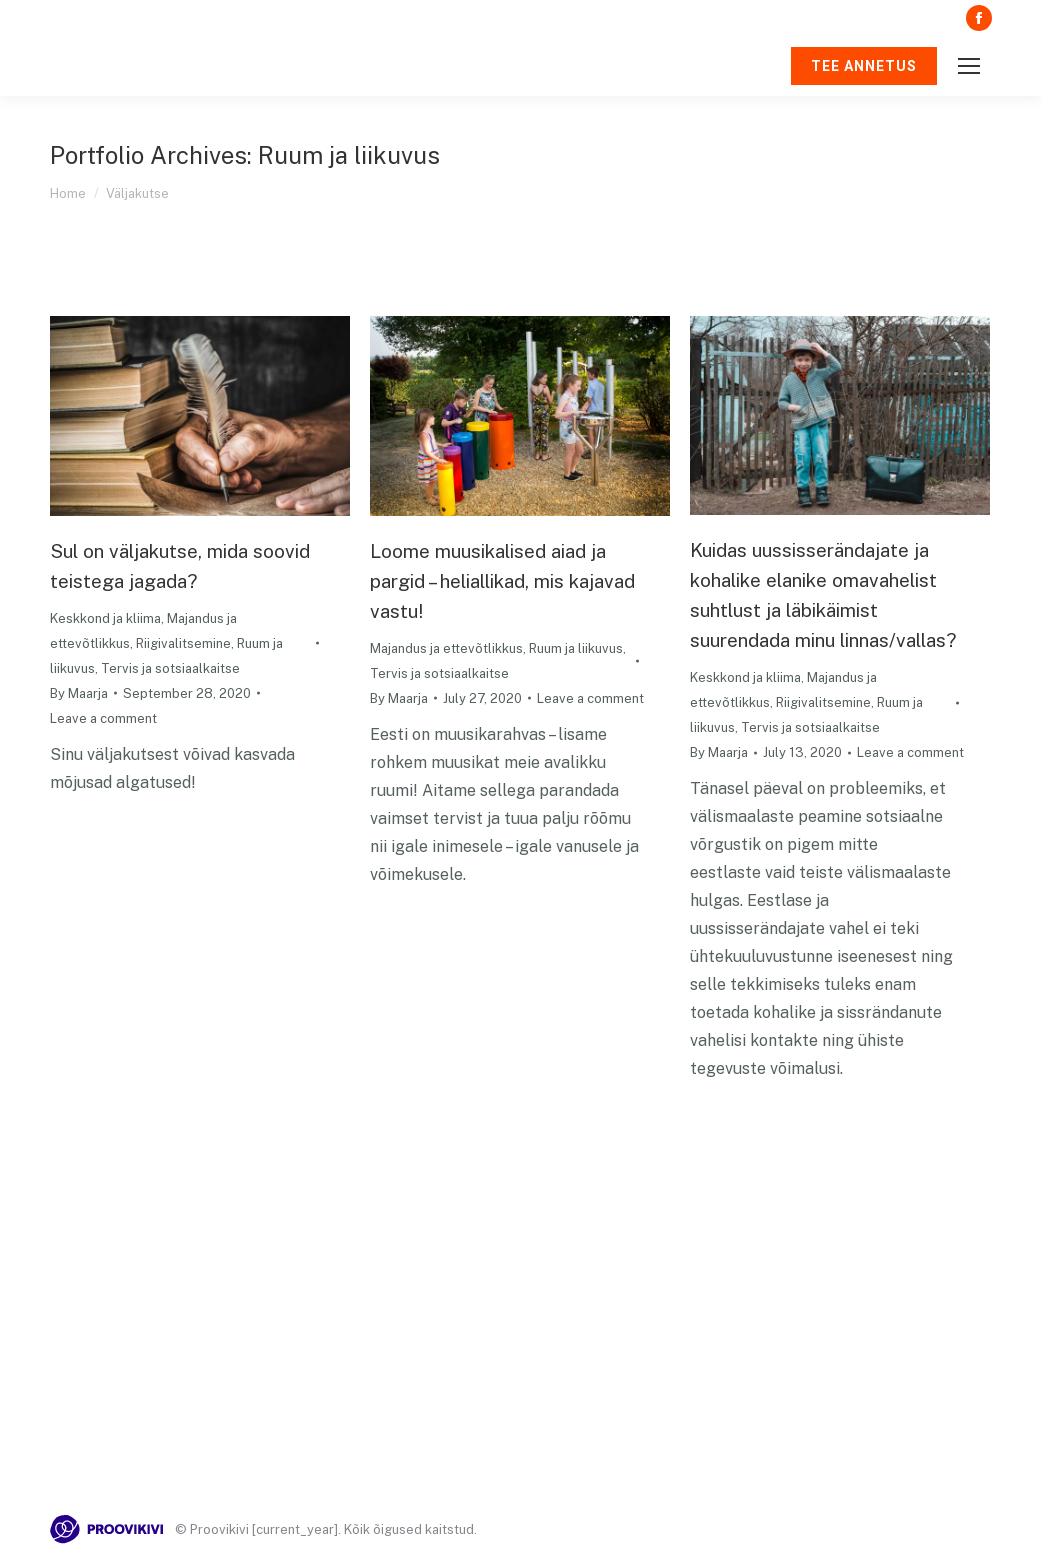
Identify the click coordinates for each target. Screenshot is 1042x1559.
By (79, 693)
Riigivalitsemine (183, 643)
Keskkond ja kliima (105, 618)
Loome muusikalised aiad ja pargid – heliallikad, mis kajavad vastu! (502, 581)
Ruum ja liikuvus (576, 648)
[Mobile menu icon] (969, 66)
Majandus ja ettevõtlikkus (446, 648)
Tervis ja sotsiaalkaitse (170, 668)
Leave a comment (103, 718)
